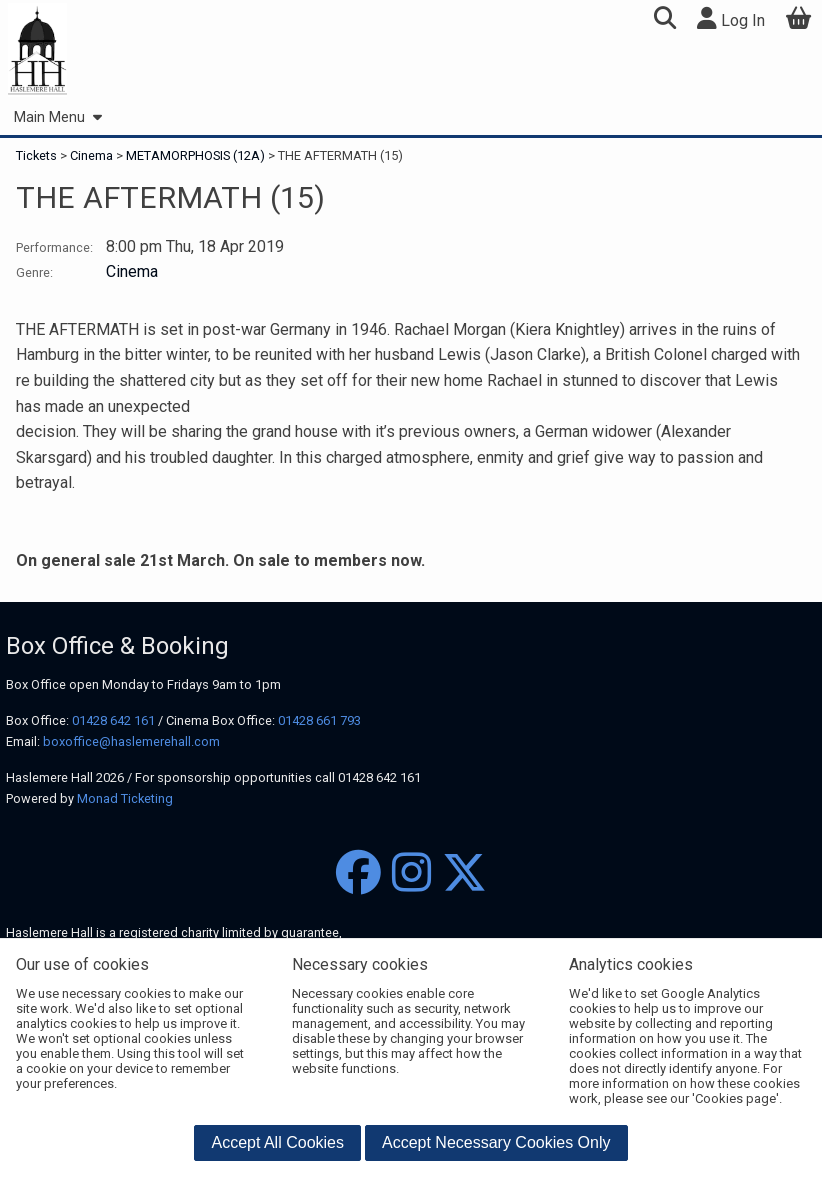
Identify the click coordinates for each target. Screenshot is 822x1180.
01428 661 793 (319, 720)
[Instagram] (411, 873)
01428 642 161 (113, 720)
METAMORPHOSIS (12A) (195, 155)
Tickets (38, 155)
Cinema (91, 155)
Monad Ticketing (125, 798)
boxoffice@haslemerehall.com (131, 741)
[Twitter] (464, 873)
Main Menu (57, 117)
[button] (664, 20)
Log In (731, 18)
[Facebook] (358, 873)
